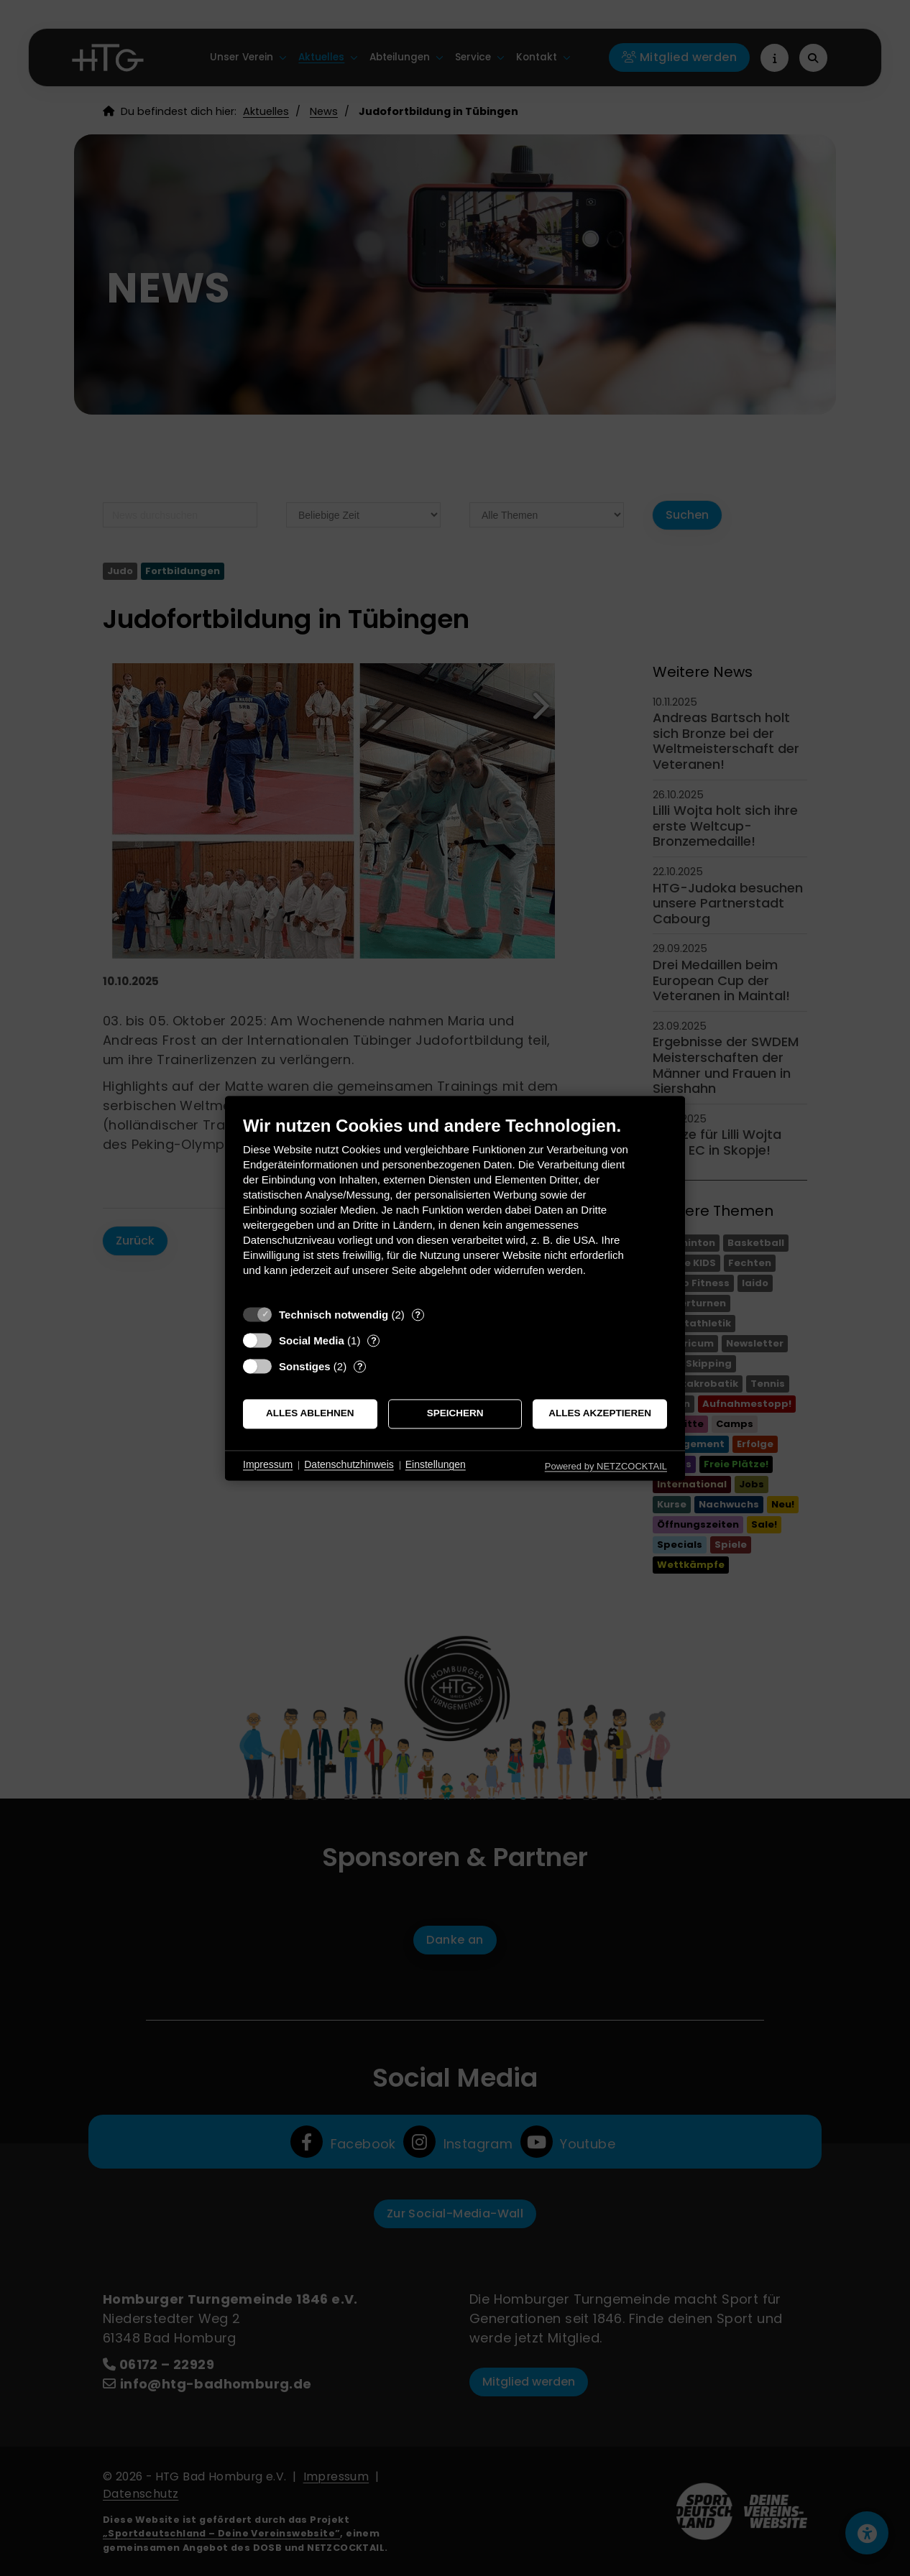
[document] (455, 1206)
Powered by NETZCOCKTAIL (606, 1466)
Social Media (311, 1340)
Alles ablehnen (310, 1413)
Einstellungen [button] (435, 1465)
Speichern (455, 1413)
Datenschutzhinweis (349, 1465)
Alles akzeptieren (599, 1413)
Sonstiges (305, 1366)
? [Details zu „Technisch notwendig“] (417, 1314)
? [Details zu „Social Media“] (374, 1340)
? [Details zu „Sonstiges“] (360, 1366)
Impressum (268, 1465)
